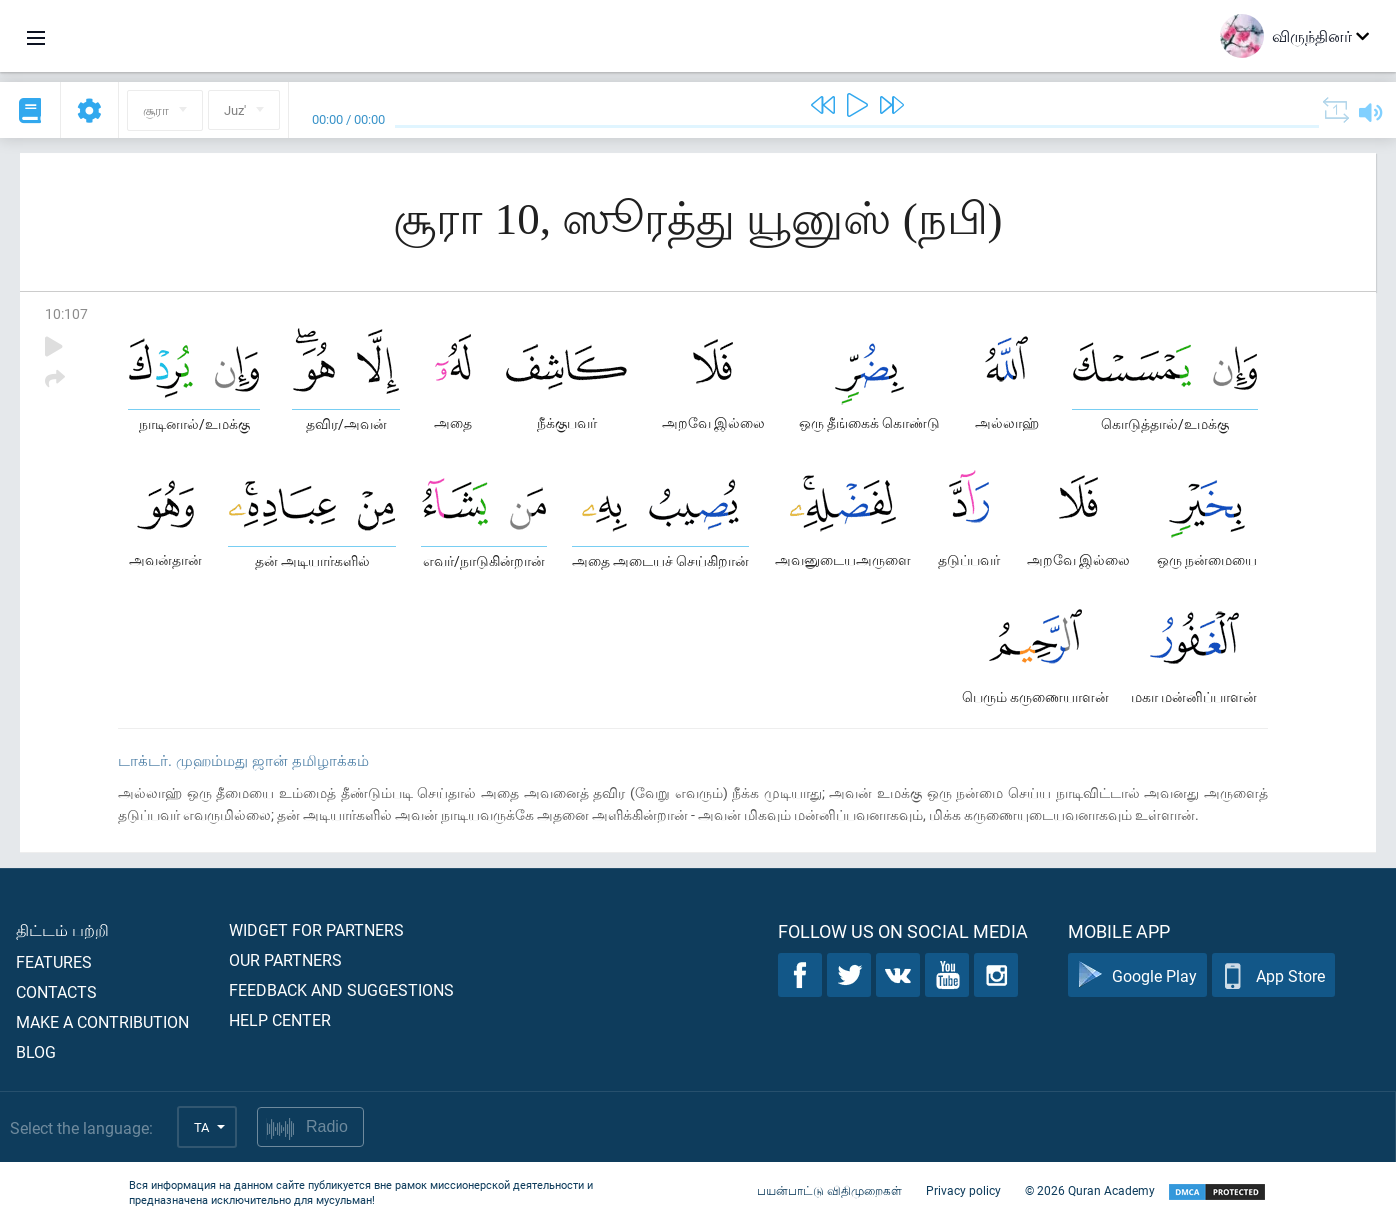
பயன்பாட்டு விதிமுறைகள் (829, 1190)
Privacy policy (963, 1190)
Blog (36, 1051)
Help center (280, 1019)
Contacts (56, 991)
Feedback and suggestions (341, 989)
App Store (1273, 975)
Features (54, 961)
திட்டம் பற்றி (62, 929)
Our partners (285, 959)
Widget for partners (316, 929)
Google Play (1137, 975)
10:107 (66, 313)
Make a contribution (102, 1021)
